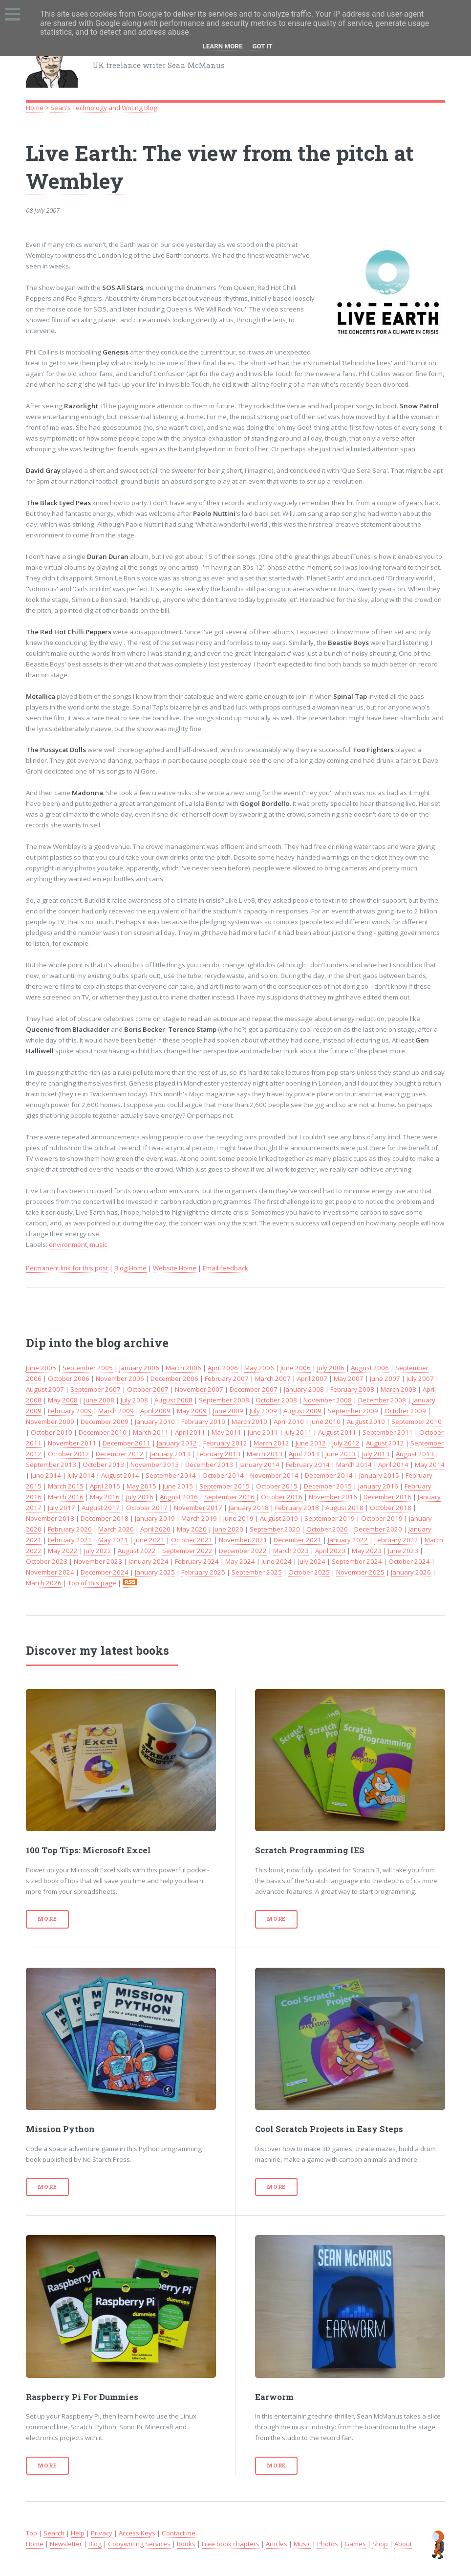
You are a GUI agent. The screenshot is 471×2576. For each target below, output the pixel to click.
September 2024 (357, 1561)
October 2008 (276, 1400)
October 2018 (390, 1507)
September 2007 (95, 1389)
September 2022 (187, 1550)
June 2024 (276, 1561)
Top (31, 2533)
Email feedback (225, 1268)
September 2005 (88, 1367)
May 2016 (105, 1496)
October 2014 (223, 1475)
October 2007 (148, 1389)
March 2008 (398, 1389)
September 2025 (257, 1572)
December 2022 (243, 1550)
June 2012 (311, 1443)
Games (355, 2543)
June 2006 (295, 1367)
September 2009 (353, 1410)
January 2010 (155, 1421)
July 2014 (81, 1475)
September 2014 (171, 1475)
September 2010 (416, 1421)
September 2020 (275, 1529)
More (47, 1918)
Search (53, 2533)
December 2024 (104, 1572)
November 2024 (50, 1572)
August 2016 (179, 1496)
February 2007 (227, 1378)
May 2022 (63, 1550)
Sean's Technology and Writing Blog (103, 107)
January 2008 (304, 1389)
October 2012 (68, 1453)
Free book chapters (230, 2543)
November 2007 (199, 1389)
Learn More (223, 46)
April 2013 (304, 1453)
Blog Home (130, 1268)
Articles (276, 2543)
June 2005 (41, 1367)
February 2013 (218, 1453)
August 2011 (337, 1432)
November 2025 (360, 1572)
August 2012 (385, 1443)
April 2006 (223, 1367)
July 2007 (420, 1378)
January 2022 (348, 1539)
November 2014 (274, 1475)
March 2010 (249, 1421)
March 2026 (44, 1582)
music (98, 1244)
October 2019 (382, 1518)
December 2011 (126, 1443)
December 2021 (297, 1539)
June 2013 (340, 1453)
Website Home (174, 1268)
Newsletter (66, 2543)
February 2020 (70, 1529)
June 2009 (228, 1410)
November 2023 (98, 1561)
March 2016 (66, 1496)
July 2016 (139, 1496)
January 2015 (379, 1475)
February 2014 (308, 1464)
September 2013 (51, 1464)
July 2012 (346, 1443)
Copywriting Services (139, 2543)
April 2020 (155, 1529)
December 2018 (104, 1518)
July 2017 (61, 1507)
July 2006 (330, 1367)
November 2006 (120, 1378)
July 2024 (311, 1561)
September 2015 (224, 1486)
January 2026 (411, 1572)
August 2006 (370, 1367)
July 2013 (375, 1453)
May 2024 (240, 1561)
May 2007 (349, 1378)
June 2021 (149, 1539)
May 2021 (113, 1539)
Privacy (101, 2533)
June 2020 (228, 1529)
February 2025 (203, 1572)
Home (34, 107)
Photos (327, 2543)
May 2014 (430, 1464)
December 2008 (382, 1400)
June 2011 (263, 1432)
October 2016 (281, 1496)
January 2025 (155, 1572)
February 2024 (197, 1561)
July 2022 (97, 1550)
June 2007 (385, 1378)
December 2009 (104, 1421)
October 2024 (409, 1561)
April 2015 (105, 1486)
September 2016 (229, 1496)
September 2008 (224, 1400)
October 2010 (51, 1432)
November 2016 (333, 1496)
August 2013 (415, 1453)
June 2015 (178, 1486)
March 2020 (116, 1529)
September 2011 (388, 1432)
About (403, 2543)
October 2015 (277, 1486)
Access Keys (137, 2533)
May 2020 (192, 1529)
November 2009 (50, 1421)
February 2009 (70, 1410)
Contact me (178, 2533)
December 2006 (174, 1378)
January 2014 (259, 1464)
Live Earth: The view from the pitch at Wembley (220, 166)
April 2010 (289, 1421)
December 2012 (120, 1453)
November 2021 (243, 1539)
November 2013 (154, 1464)
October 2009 (405, 1410)
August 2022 (137, 1550)
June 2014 (46, 1475)
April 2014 (393, 1464)
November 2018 (50, 1518)
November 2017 (198, 1507)
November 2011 (72, 1443)
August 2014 (120, 1475)
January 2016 (378, 1486)
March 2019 (199, 1518)
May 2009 (192, 1410)
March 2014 (354, 1464)
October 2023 (46, 1561)
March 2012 (271, 1443)
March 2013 (264, 1453)
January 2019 (155, 1518)
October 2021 (192, 1539)
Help (78, 2533)
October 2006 (68, 1378)
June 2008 (99, 1400)
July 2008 (134, 1400)
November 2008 (327, 1400)
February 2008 (352, 1389)
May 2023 (367, 1550)
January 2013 (170, 1453)
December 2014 (329, 1475)
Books (186, 2543)
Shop (380, 2543)
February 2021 (70, 1539)
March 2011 (151, 1432)
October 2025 (309, 1572)
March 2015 (66, 1486)
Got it (262, 46)
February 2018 (297, 1507)
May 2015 (141, 1486)
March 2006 (183, 1367)
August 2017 (101, 1507)
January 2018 (249, 1507)
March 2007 (273, 1378)
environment (68, 1244)
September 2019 (329, 1518)
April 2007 (312, 1378)
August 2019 (279, 1518)
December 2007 (254, 1389)
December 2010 (103, 1432)
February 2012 (225, 1443)
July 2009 (263, 1410)
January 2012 (177, 1443)
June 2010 (325, 1421)
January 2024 (148, 1561)
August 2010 (366, 1421)
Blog (95, 2543)
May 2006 (259, 1367)
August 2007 (45, 1389)
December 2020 (378, 1529)
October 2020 (327, 1529)
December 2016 (387, 1496)
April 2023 (330, 1550)
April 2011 (190, 1432)
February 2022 (396, 1539)
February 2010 (203, 1421)
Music (302, 2543)
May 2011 (226, 1432)
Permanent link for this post (67, 1268)
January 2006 (139, 1367)
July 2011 (298, 1432)
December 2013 (209, 1464)
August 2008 (173, 1400)
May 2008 (63, 1400)
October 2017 (147, 1507)
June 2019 (238, 1518)
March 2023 (291, 1550)
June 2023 (403, 1550)
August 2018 (344, 1507)
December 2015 (328, 1486)
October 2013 (103, 1464)
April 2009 (155, 1410)
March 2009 (116, 1410)
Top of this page (92, 1582)
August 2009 (302, 1410)
